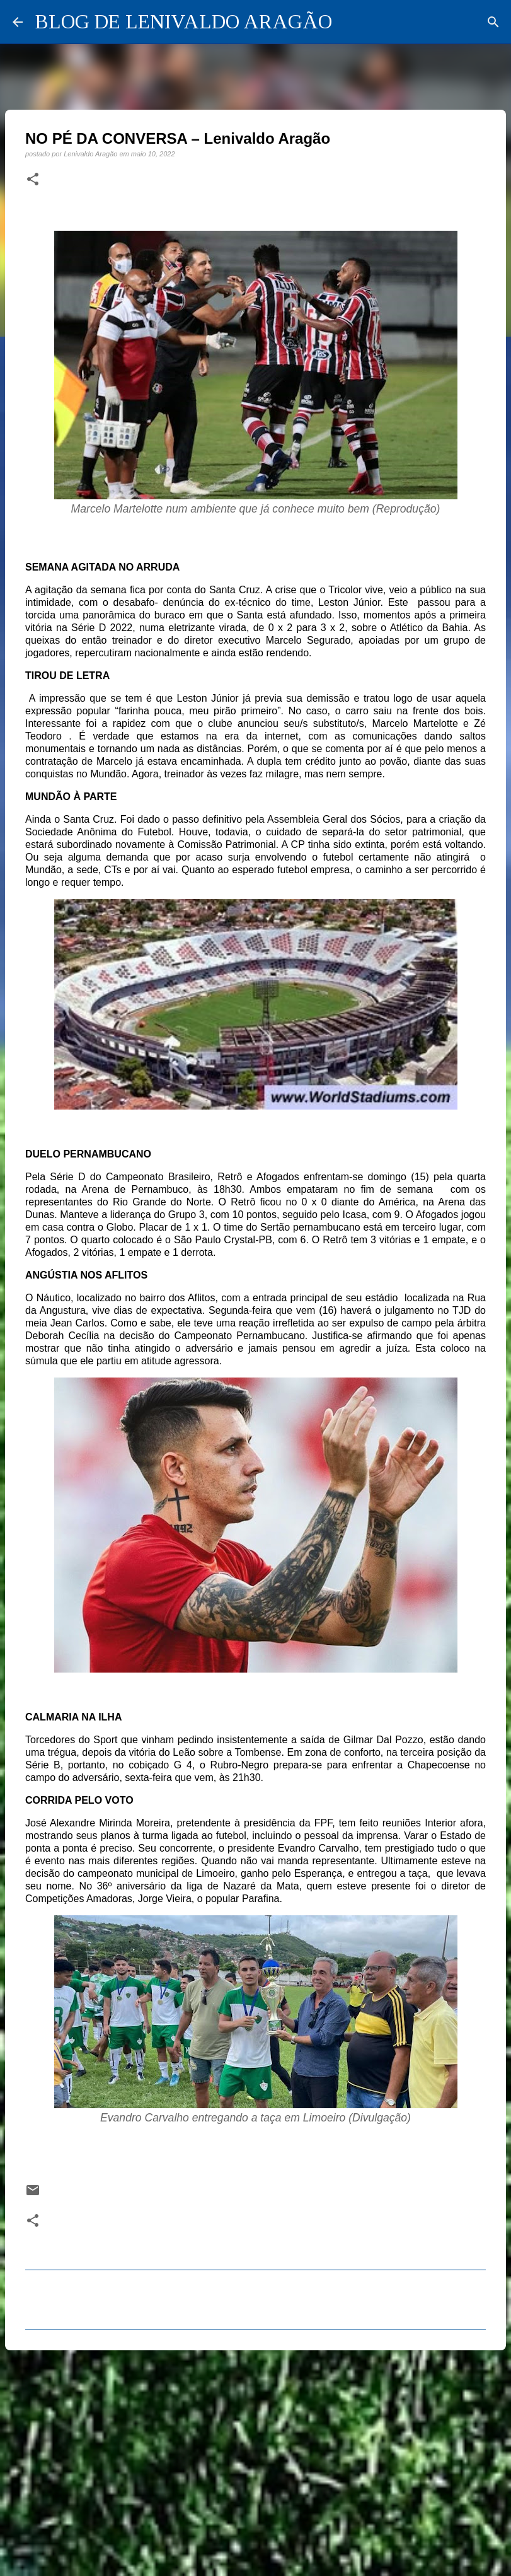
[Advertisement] (255, 2457)
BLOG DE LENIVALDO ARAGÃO (183, 21)
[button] (32, 179)
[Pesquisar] (493, 22)
